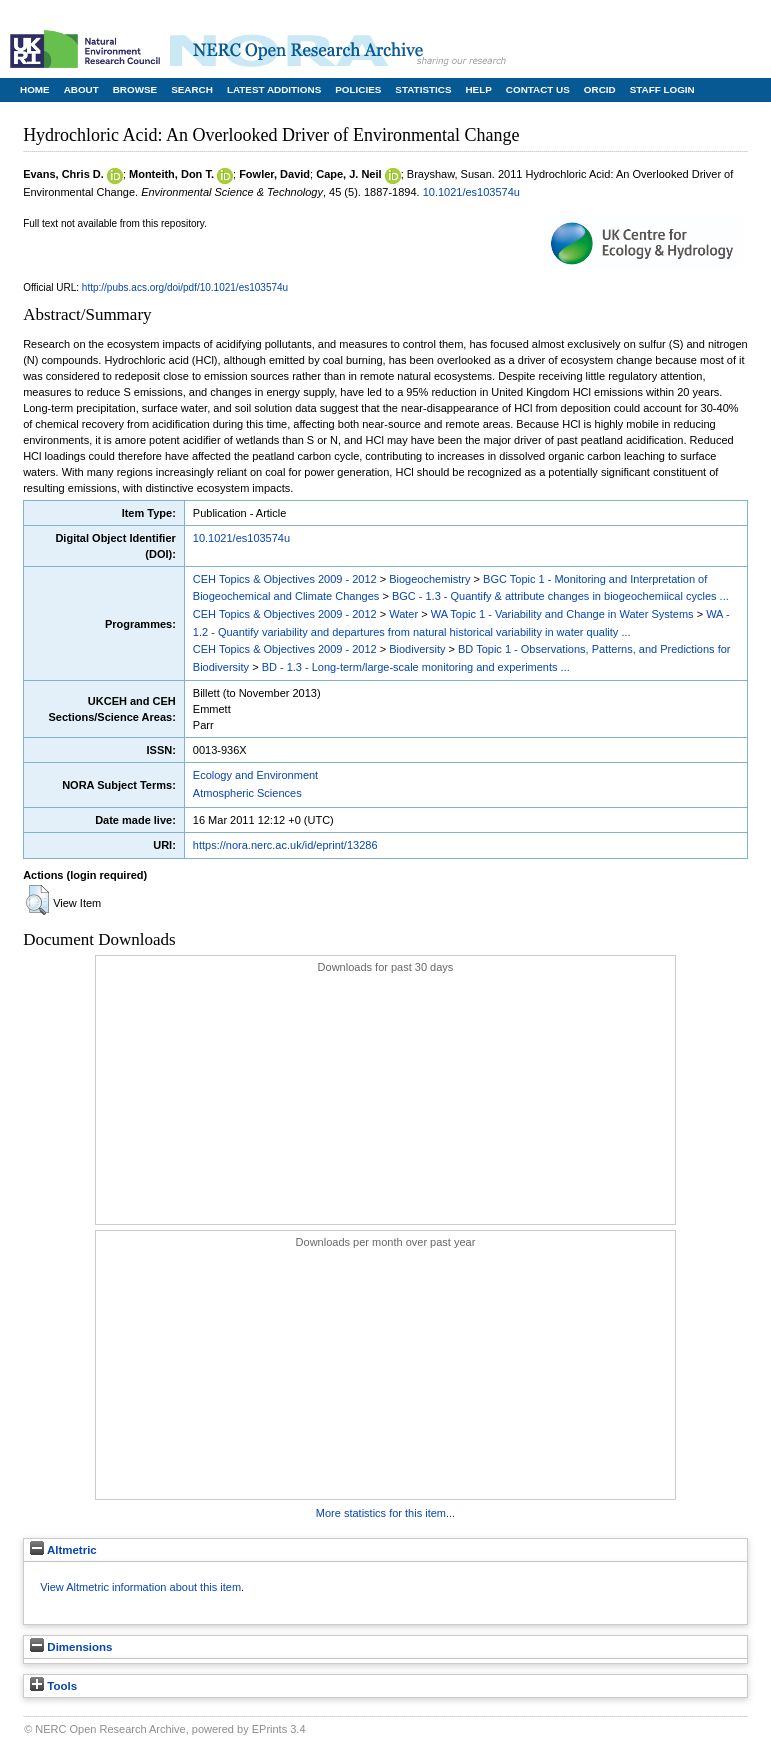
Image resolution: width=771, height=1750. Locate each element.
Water (403, 614)
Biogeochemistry (429, 579)
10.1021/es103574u (471, 192)
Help (478, 89)
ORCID (600, 89)
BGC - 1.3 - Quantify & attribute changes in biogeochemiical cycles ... (560, 596)
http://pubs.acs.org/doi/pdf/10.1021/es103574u (185, 287)
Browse (135, 89)
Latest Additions (274, 89)
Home (35, 89)
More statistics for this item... (385, 1513)
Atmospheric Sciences (247, 793)
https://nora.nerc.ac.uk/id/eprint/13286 (285, 845)
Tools (53, 1686)
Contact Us (538, 89)
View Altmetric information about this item (140, 1587)
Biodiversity (417, 649)
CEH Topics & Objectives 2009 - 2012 (285, 579)
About (81, 89)
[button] (37, 900)
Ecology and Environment (255, 775)
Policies (358, 89)
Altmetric (63, 1550)
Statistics (423, 89)
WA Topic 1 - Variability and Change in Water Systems (562, 614)
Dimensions (71, 1647)
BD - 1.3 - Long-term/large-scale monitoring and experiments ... (416, 667)
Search (192, 89)
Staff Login (662, 89)
